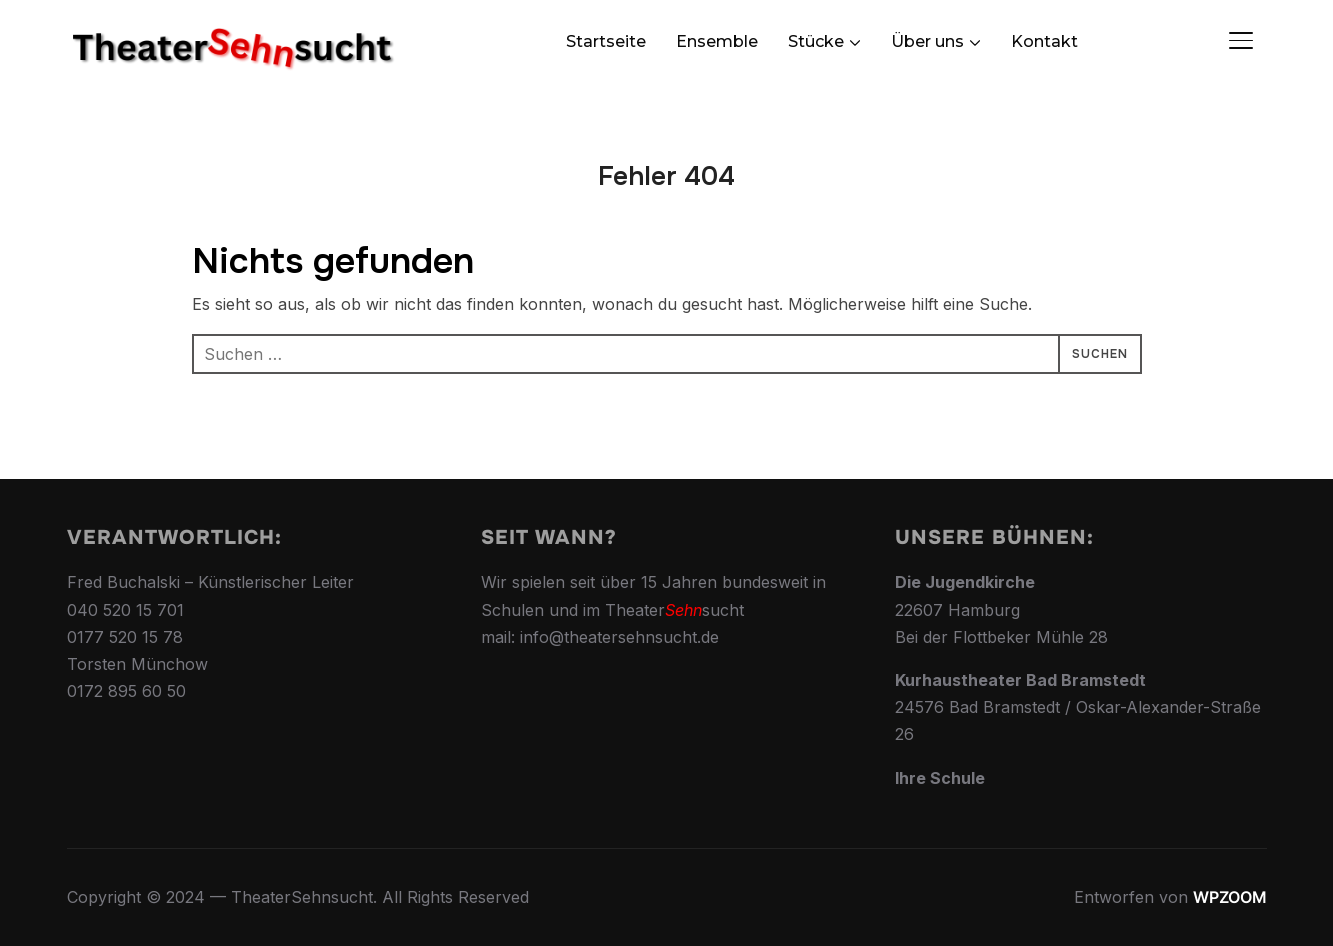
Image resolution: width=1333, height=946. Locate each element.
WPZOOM (1230, 897)
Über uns (927, 41)
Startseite (606, 41)
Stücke (816, 41)
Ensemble (717, 41)
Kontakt (1044, 41)
